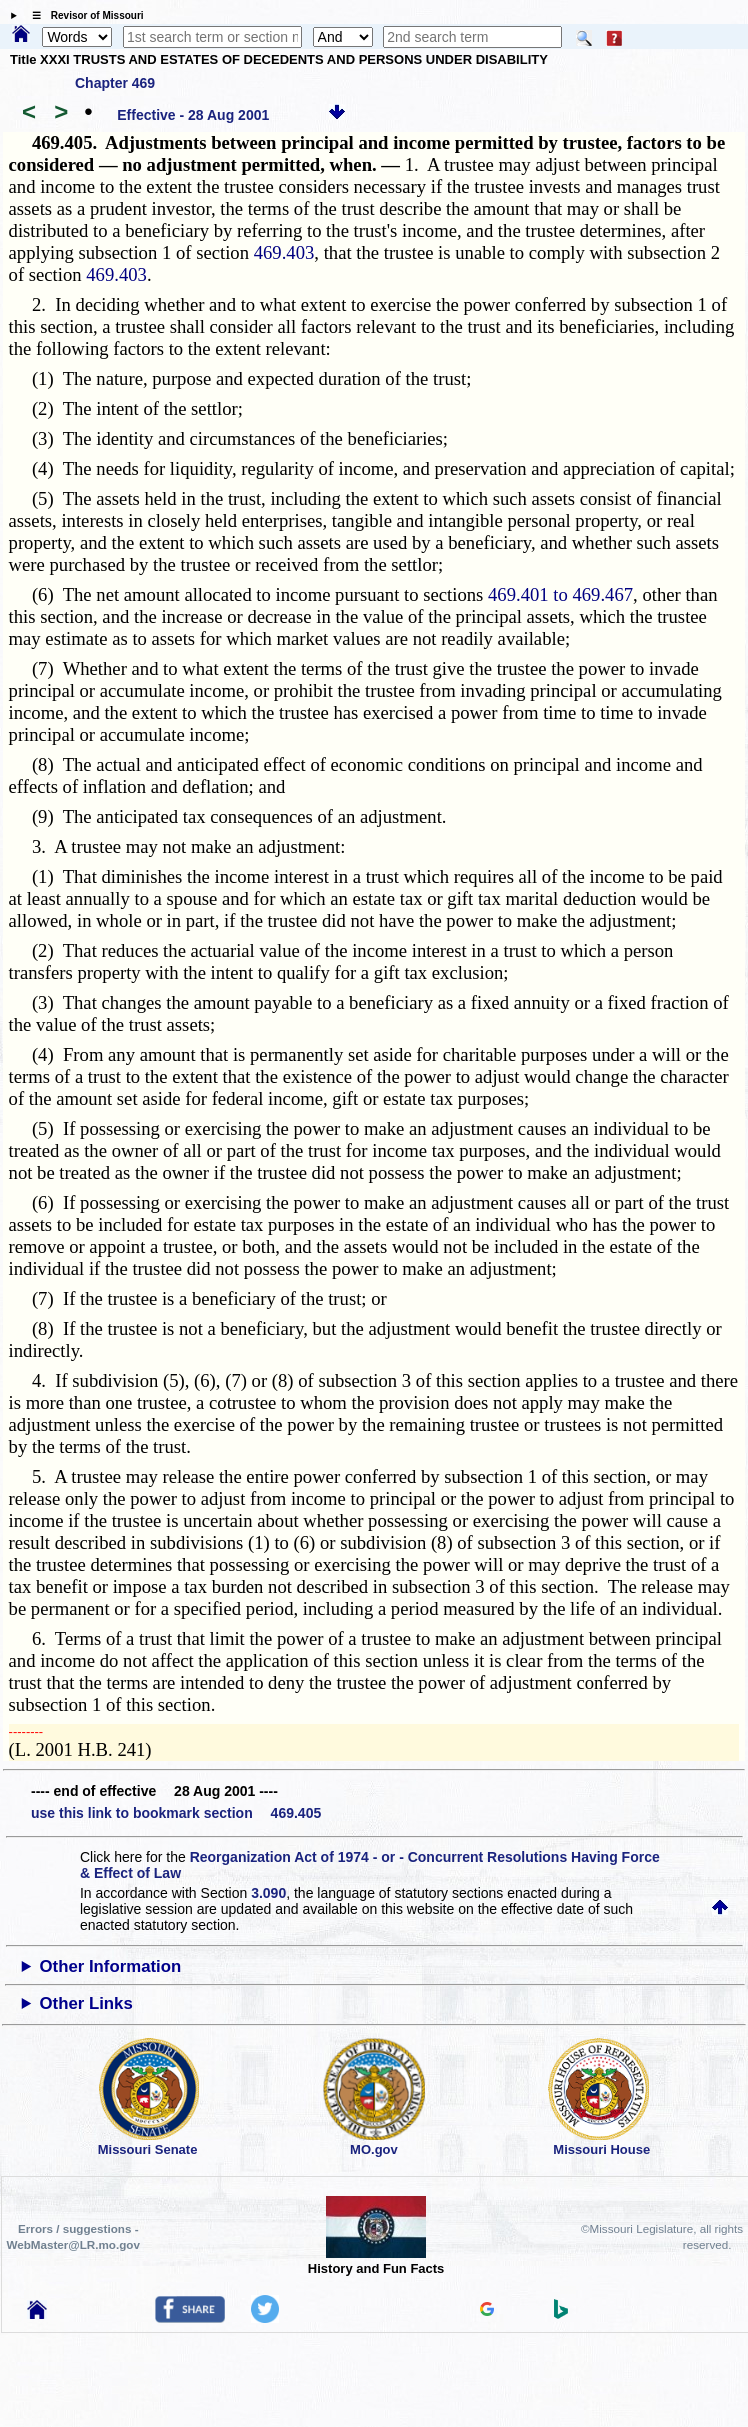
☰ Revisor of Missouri (83, 15)
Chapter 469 (115, 83)
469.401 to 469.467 (560, 594)
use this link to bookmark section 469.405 (176, 1813)
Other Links (86, 2003)
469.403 (284, 252)
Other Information (111, 1966)
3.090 (268, 1893)
